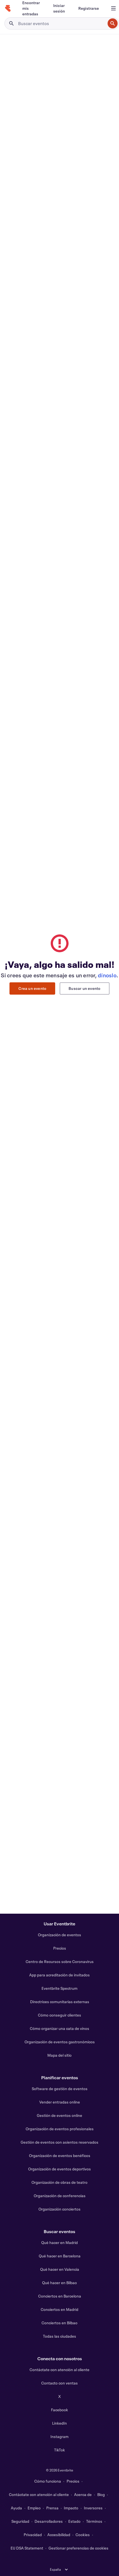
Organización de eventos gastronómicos (60, 2041)
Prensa (52, 2507)
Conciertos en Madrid (59, 2309)
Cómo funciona (47, 2481)
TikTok (59, 2450)
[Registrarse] (88, 8)
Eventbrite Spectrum (59, 1988)
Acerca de (83, 2494)
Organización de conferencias (60, 2195)
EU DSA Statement (27, 2548)
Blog (101, 2494)
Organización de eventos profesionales (60, 2128)
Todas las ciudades (59, 2336)
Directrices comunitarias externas (59, 2001)
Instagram (59, 2436)
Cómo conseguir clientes (59, 2015)
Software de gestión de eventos (60, 2088)
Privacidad (33, 2534)
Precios (59, 1948)
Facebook (59, 2409)
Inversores (93, 2507)
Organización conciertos (59, 2209)
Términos (94, 2521)
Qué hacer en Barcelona (60, 2255)
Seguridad (20, 2521)
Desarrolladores (49, 2521)
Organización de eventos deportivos (59, 2169)
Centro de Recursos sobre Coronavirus (60, 1961)
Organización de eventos (59, 1934)
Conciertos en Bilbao (59, 2322)
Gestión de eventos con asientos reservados (59, 2142)
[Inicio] (7, 8)
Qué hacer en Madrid (59, 2242)
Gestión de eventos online (59, 2115)
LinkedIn (59, 2423)
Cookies (83, 2534)
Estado (74, 2521)
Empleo (34, 2507)
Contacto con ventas (59, 2383)
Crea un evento (32, 988)
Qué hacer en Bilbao (59, 2282)
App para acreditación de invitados (59, 1975)
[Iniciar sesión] (59, 8)
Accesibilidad (58, 2534)
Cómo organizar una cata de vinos (59, 2028)
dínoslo (107, 975)
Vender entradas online (59, 2102)
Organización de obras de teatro (59, 2182)
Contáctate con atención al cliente (59, 2369)
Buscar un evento (84, 988)
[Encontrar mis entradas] (31, 8)
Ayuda (16, 2507)
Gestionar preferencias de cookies (78, 2548)
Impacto (71, 2507)
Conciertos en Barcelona (59, 2296)
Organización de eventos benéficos (59, 2155)
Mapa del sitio (59, 2055)
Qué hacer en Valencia (59, 2269)
